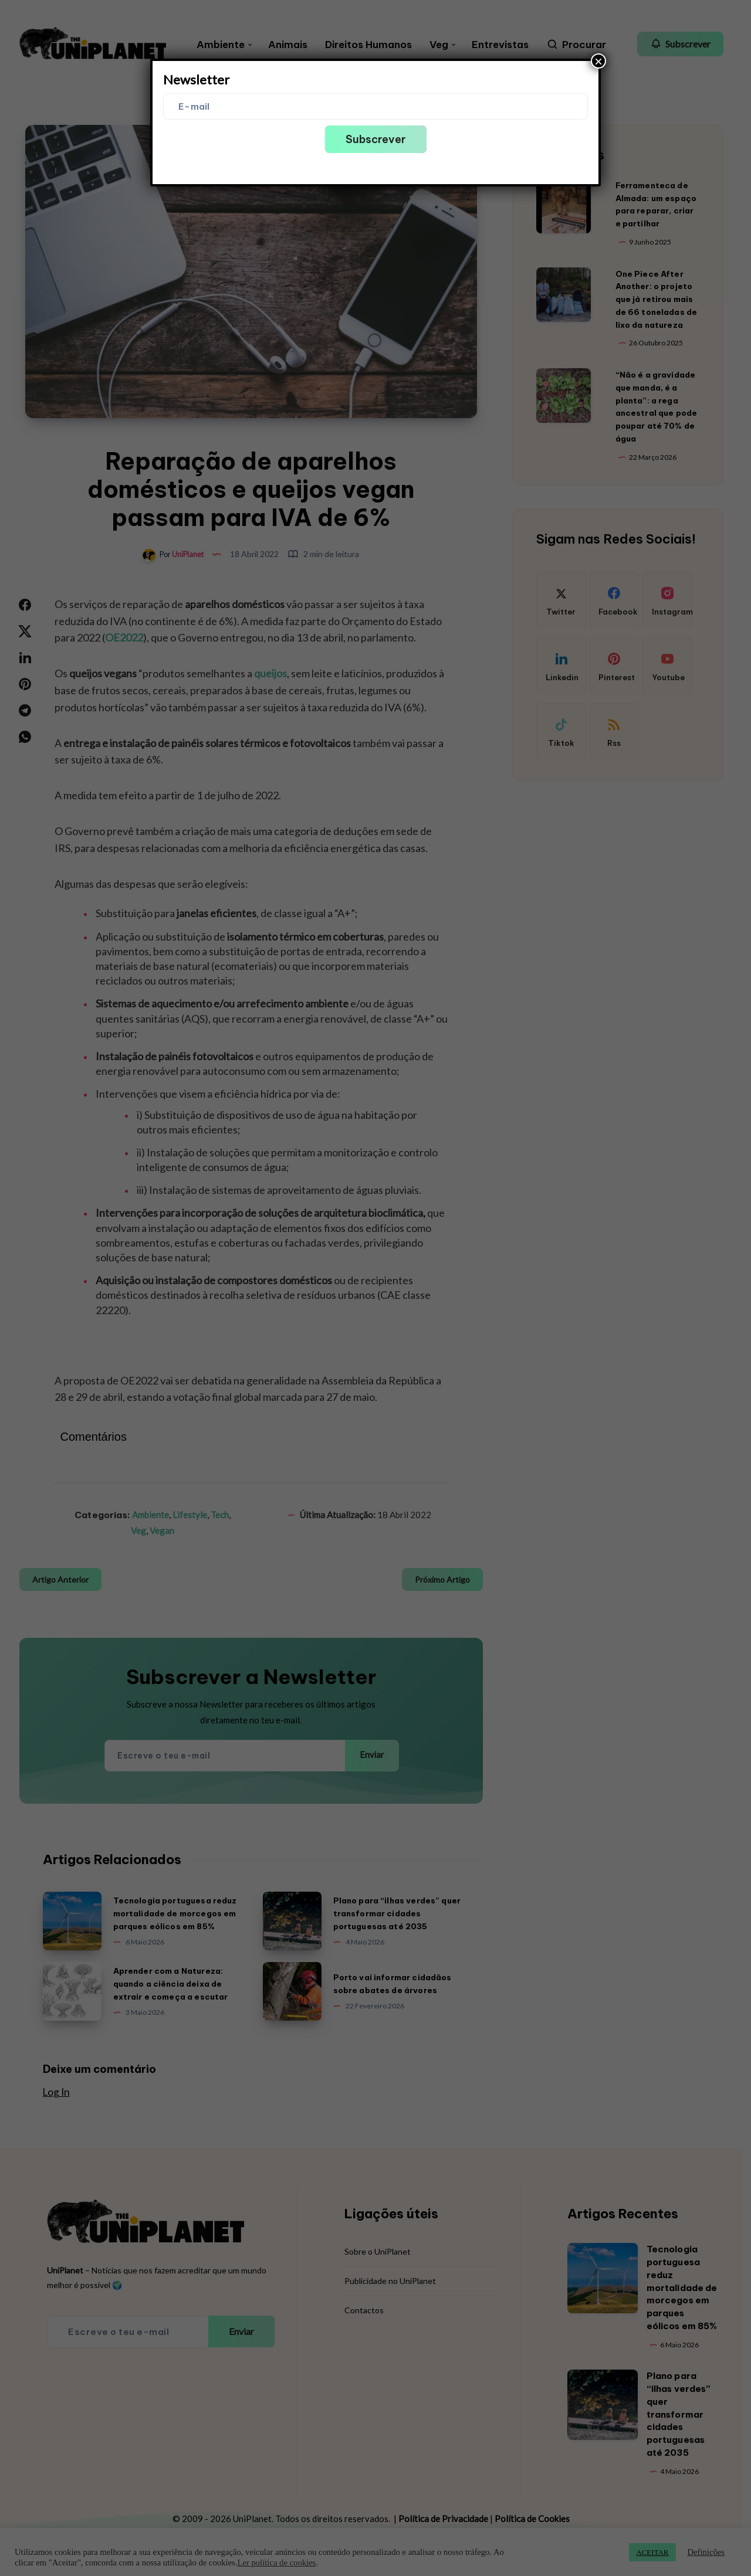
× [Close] (598, 61)
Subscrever (376, 139)
